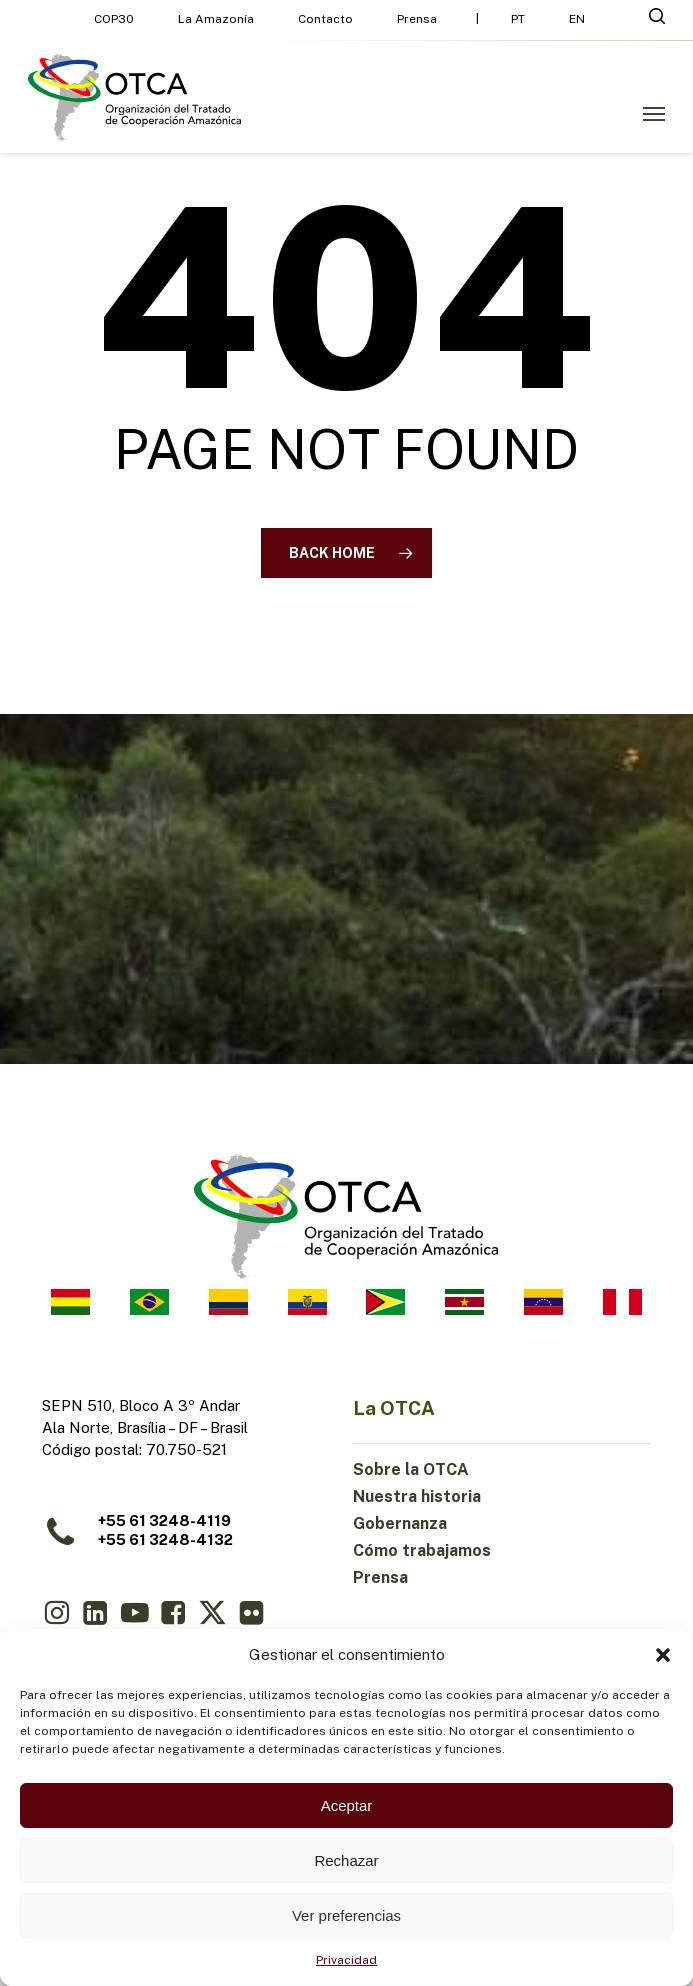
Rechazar (346, 1860)
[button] (663, 1655)
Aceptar (347, 1805)
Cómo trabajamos (422, 1550)
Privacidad (346, 1960)
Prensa (380, 1577)
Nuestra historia (417, 1496)
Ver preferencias (346, 1915)
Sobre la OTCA (411, 1469)
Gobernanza (400, 1523)
